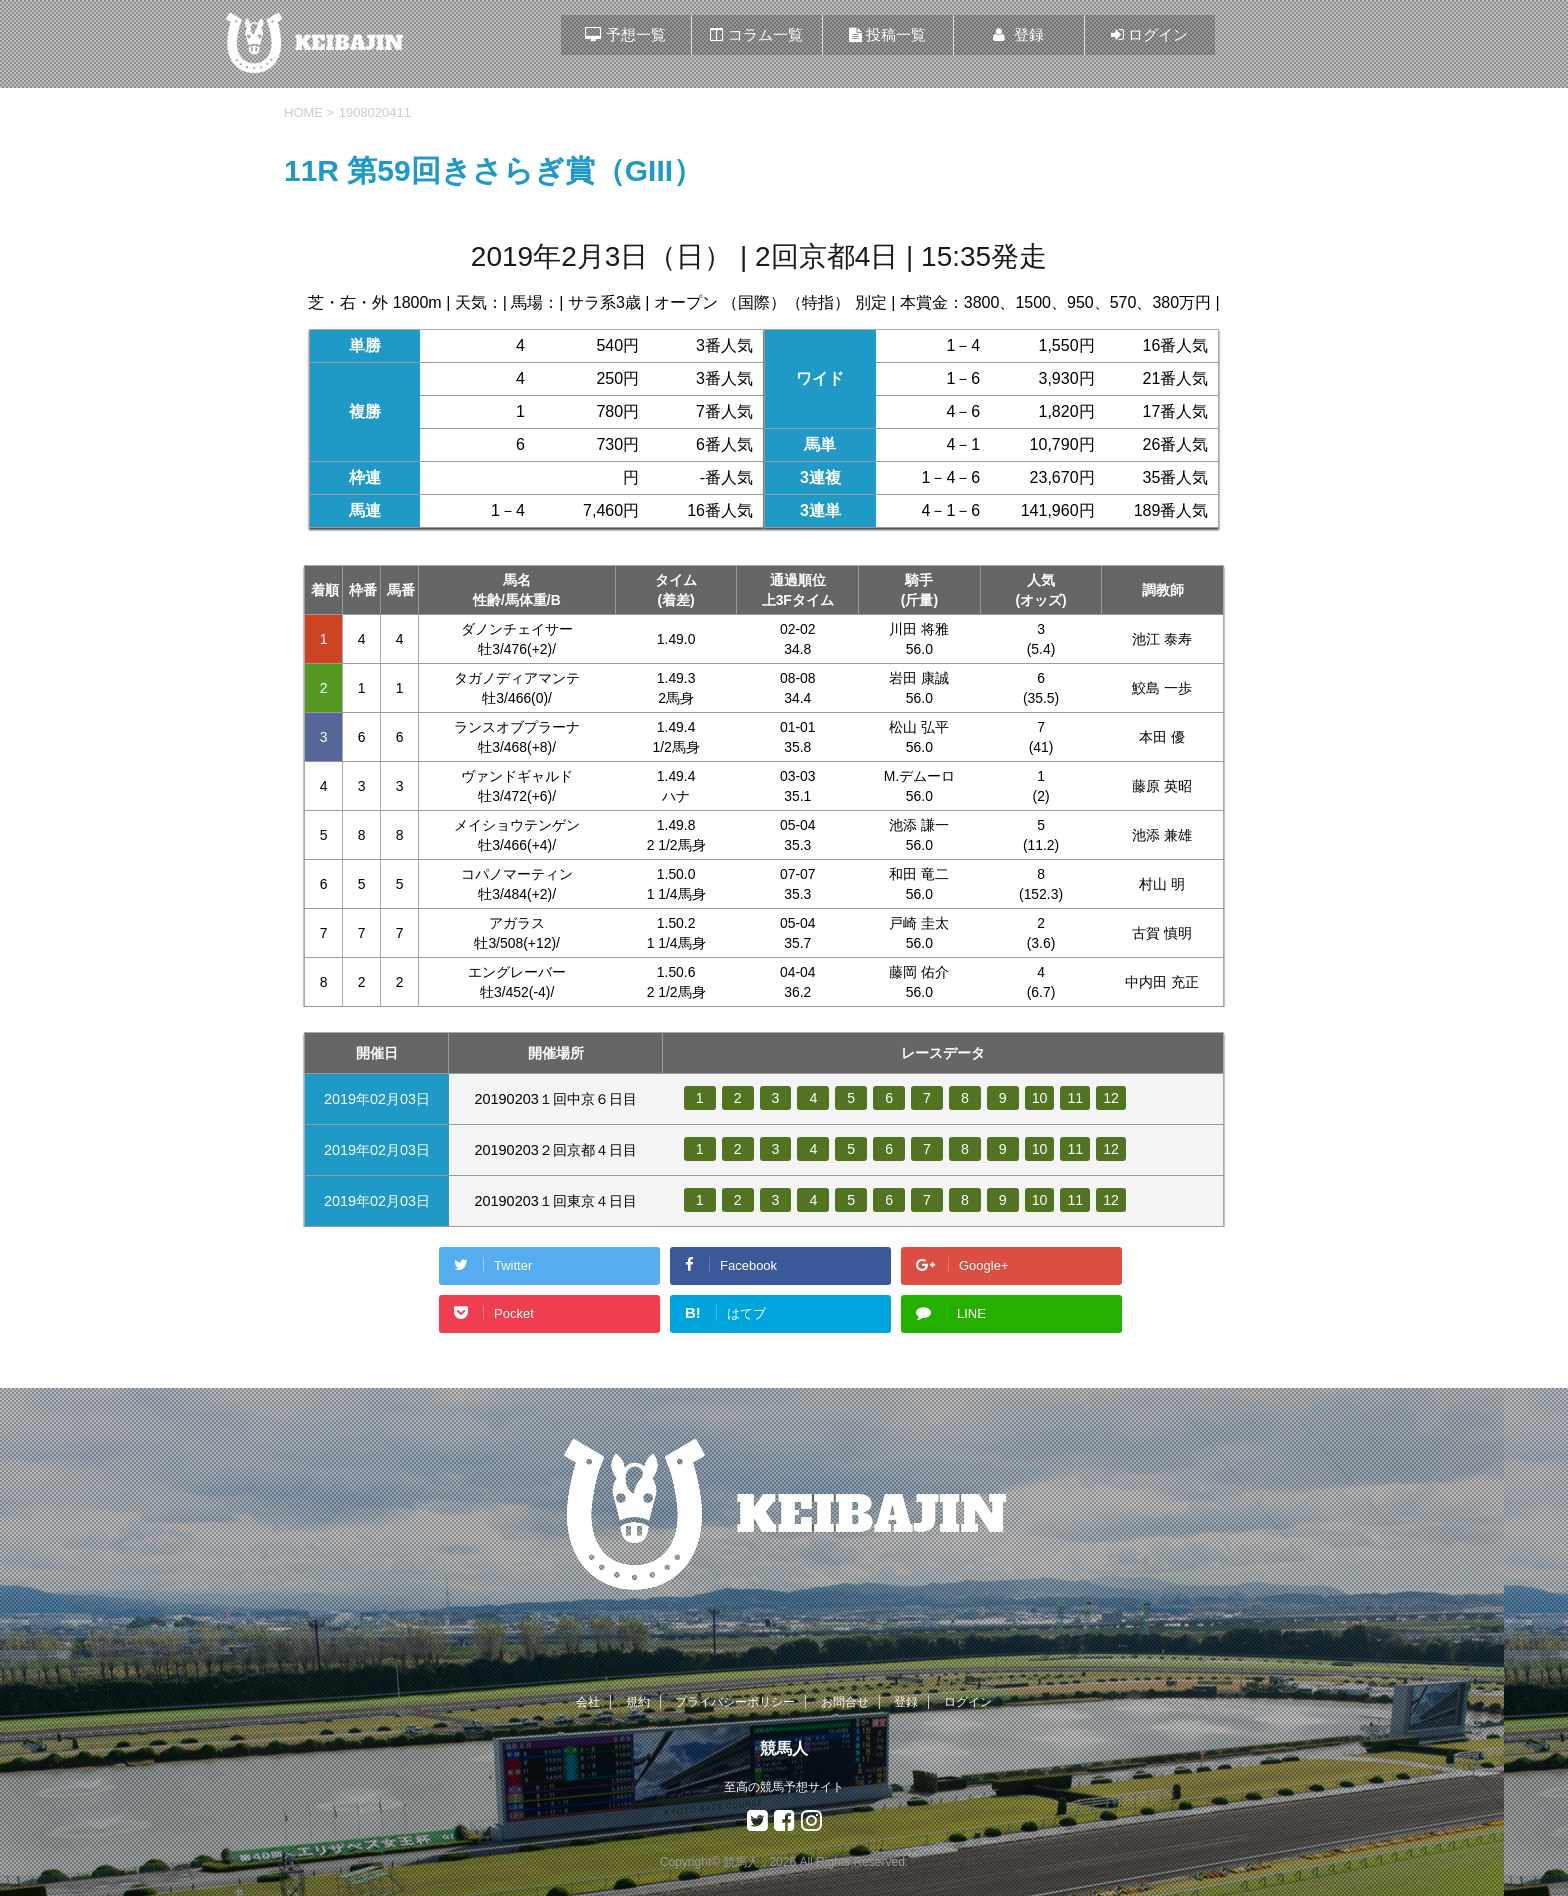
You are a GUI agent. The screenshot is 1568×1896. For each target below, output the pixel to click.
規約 (638, 1702)
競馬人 (784, 1748)
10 (1040, 1098)
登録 (906, 1702)
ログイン (968, 1702)
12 (1112, 1098)
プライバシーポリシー (735, 1702)
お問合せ (845, 1702)
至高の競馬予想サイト (784, 1787)
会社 (588, 1702)
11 (1076, 1098)
